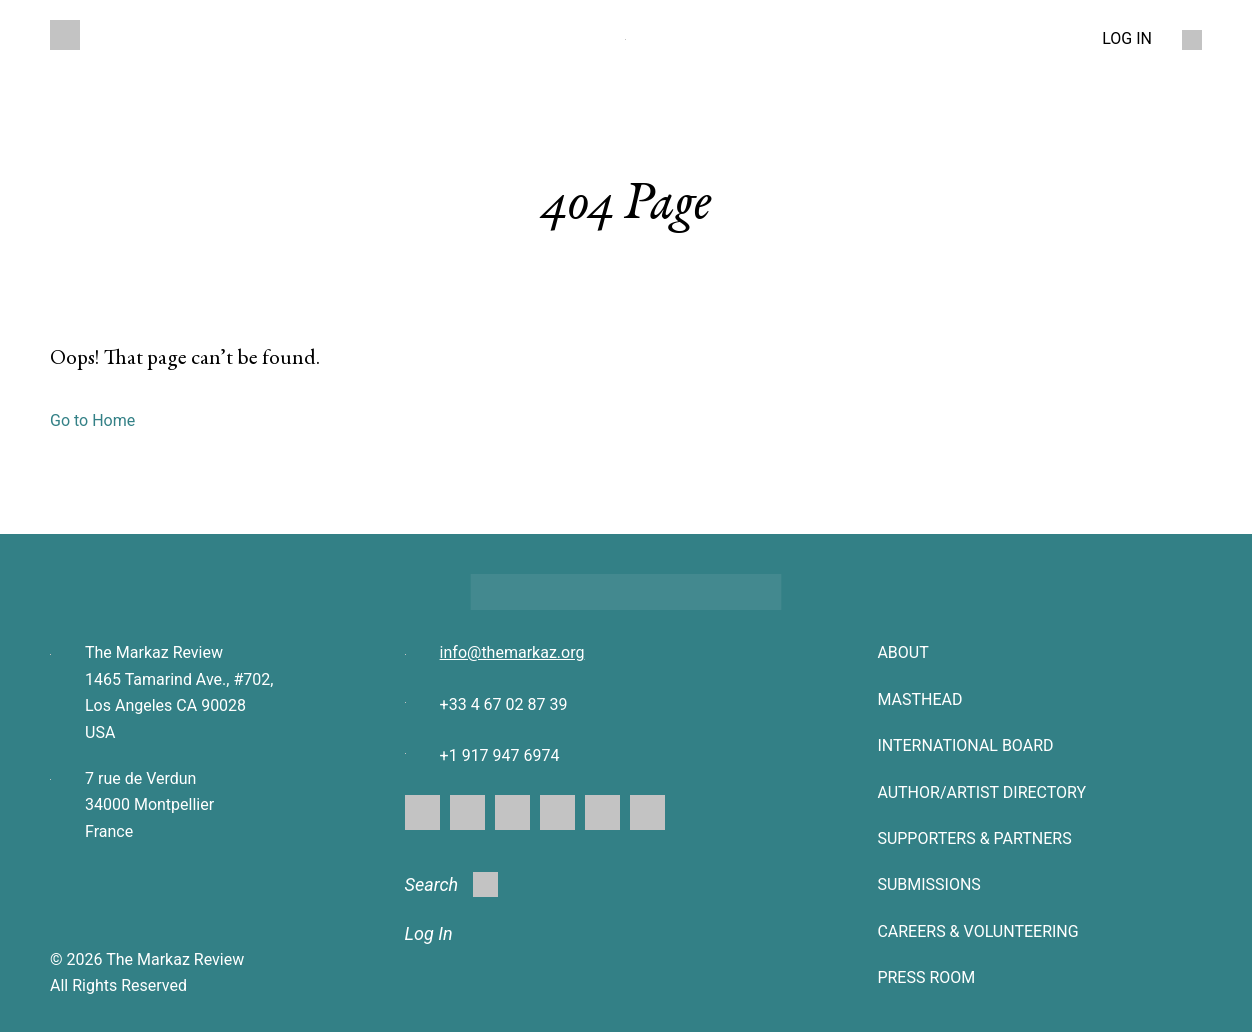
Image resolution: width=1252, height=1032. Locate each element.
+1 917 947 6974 (500, 755)
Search (452, 884)
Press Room (926, 977)
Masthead (919, 699)
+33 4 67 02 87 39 (504, 704)
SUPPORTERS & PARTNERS (974, 838)
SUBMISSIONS (928, 884)
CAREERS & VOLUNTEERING (977, 931)
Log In (429, 933)
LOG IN (1127, 38)
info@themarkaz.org (512, 652)
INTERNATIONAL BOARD (965, 745)
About (902, 652)
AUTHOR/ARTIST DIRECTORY (981, 792)
